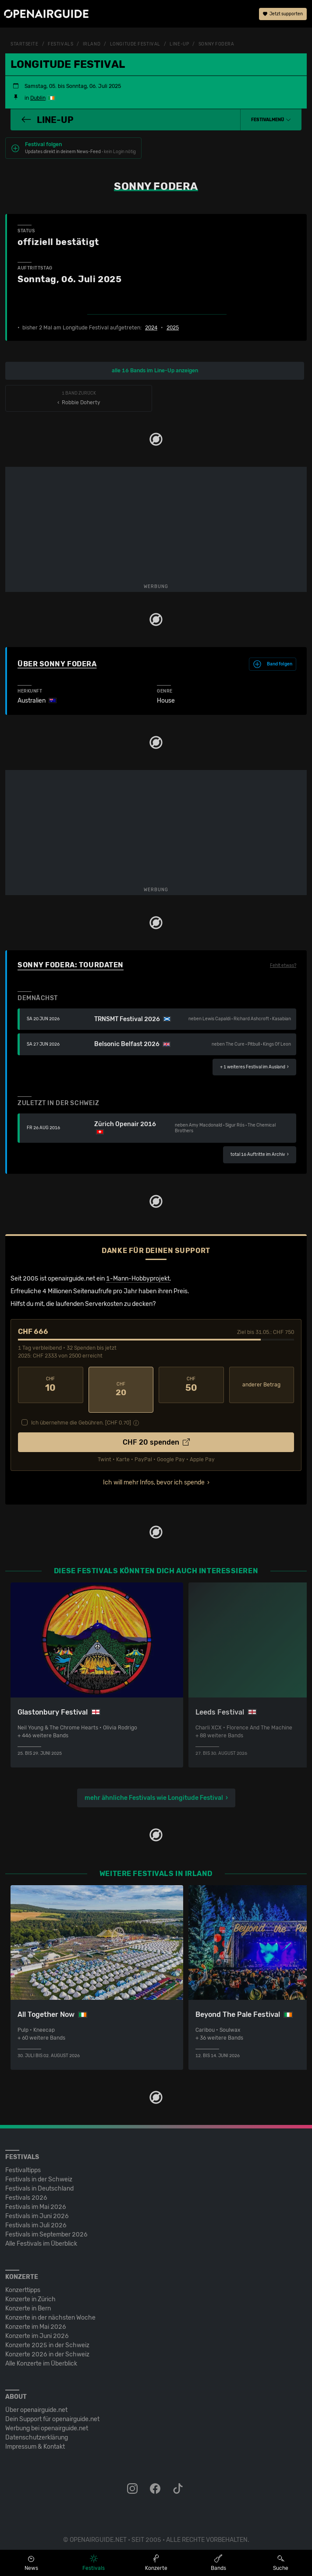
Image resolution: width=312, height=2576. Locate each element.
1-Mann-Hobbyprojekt (138, 1278)
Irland (91, 44)
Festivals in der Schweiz (38, 2170)
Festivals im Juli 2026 (36, 2216)
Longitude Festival (135, 44)
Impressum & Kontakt (35, 2437)
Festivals (60, 44)
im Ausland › (254, 1067)
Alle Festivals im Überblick (41, 2234)
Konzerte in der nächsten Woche (50, 2308)
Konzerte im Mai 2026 (35, 2317)
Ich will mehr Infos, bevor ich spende (154, 1473)
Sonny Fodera (216, 44)
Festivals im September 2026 (46, 2225)
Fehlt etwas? (283, 965)
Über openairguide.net (36, 2400)
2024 (151, 327)
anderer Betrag (261, 1385)
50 (191, 1384)
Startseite (25, 44)
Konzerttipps (22, 2281)
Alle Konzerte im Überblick (41, 2354)
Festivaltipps (23, 2161)
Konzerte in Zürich (30, 2290)
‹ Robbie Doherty (78, 398)
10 (50, 1384)
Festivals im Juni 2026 (37, 2207)
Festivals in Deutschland (39, 2179)
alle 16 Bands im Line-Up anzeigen (155, 371)
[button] (271, 119)
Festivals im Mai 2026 (35, 2198)
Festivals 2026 (26, 2188)
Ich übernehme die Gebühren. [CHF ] (81, 1413)
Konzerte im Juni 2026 (37, 2327)
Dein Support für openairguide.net (52, 2410)
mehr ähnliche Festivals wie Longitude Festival (154, 1788)
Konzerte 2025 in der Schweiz (47, 2336)
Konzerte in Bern (28, 2299)
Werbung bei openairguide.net (46, 2419)
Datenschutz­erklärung (36, 2428)
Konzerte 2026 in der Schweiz (47, 2345)
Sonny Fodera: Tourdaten (71, 965)
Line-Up (179, 44)
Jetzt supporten (283, 15)
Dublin (38, 98)
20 (121, 1384)
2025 (173, 327)
